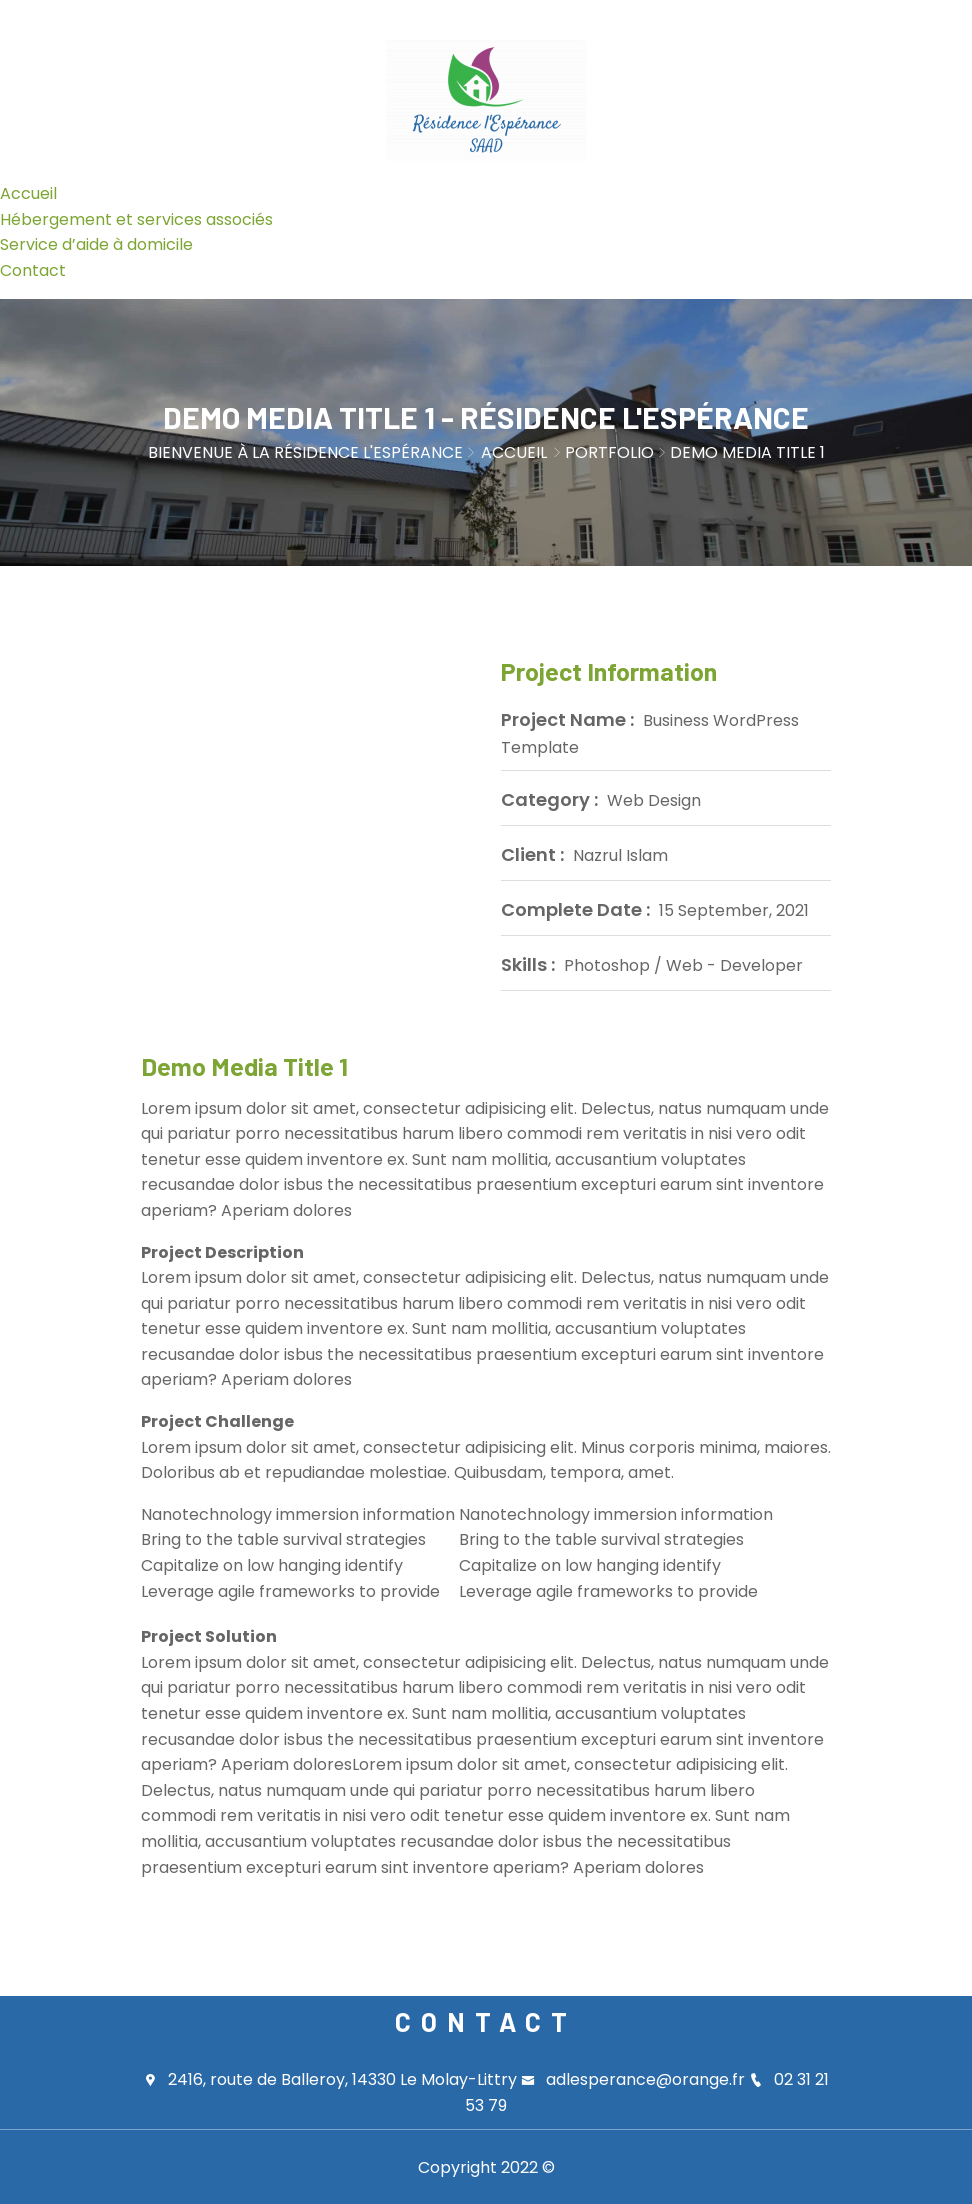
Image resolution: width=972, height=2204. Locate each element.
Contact (33, 270)
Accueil (28, 193)
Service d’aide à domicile (96, 244)
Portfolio (609, 452)
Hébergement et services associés (136, 219)
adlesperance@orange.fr (635, 2079)
